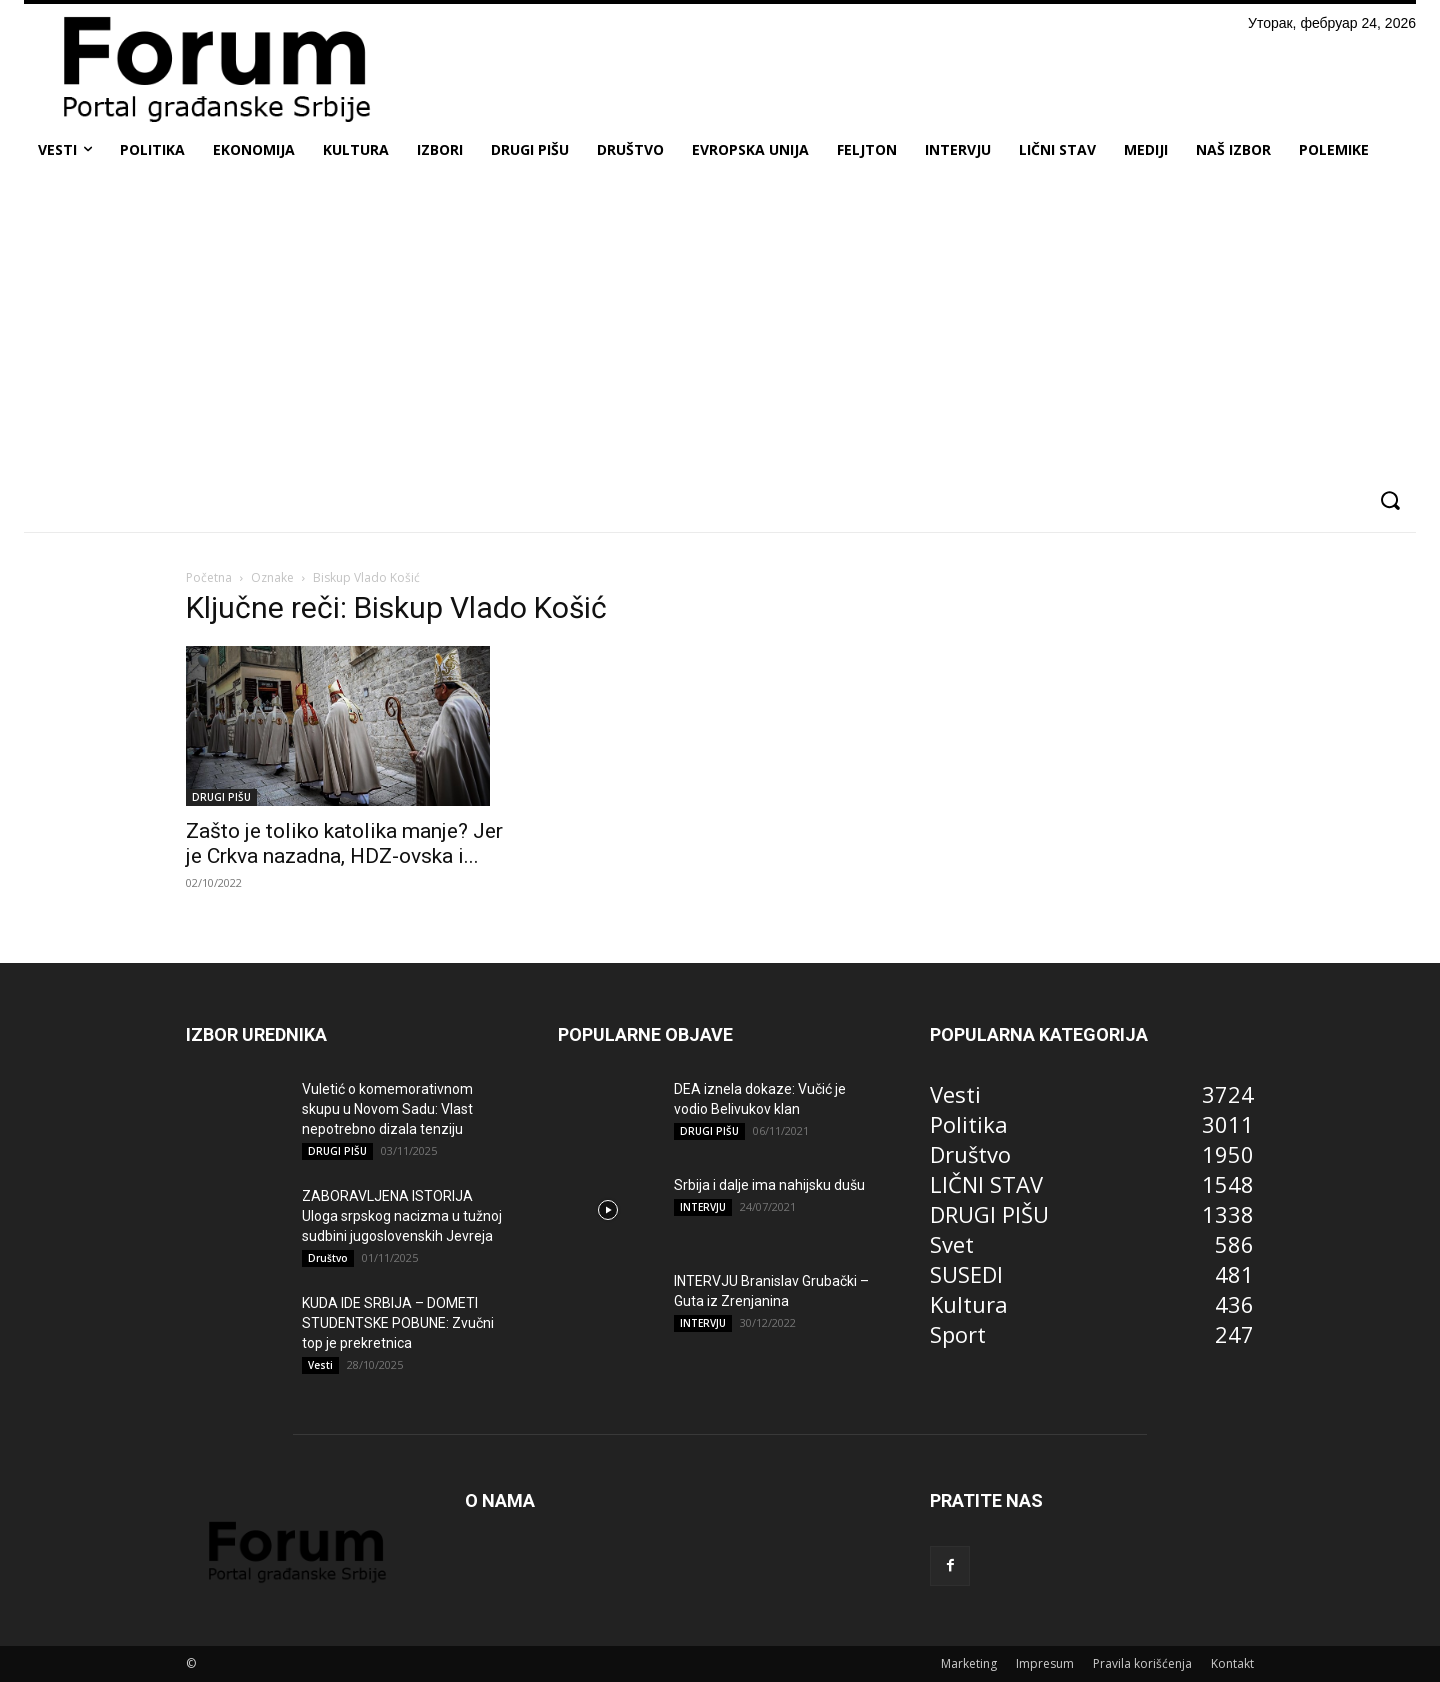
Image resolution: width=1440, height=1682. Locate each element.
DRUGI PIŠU (221, 797)
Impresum (1045, 1663)
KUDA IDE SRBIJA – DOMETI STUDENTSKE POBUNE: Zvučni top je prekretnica (398, 1323)
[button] (1389, 500)
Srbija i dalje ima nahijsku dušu (769, 1185)
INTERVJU (703, 1207)
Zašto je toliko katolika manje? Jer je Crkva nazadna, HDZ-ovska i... (344, 843)
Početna (209, 577)
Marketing (969, 1663)
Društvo (328, 1258)
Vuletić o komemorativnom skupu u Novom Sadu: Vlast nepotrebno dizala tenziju (387, 1109)
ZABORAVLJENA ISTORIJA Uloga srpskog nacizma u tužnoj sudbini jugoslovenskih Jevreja (402, 1216)
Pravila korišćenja (1142, 1663)
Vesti (320, 1365)
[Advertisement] (720, 324)
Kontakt (1232, 1663)
